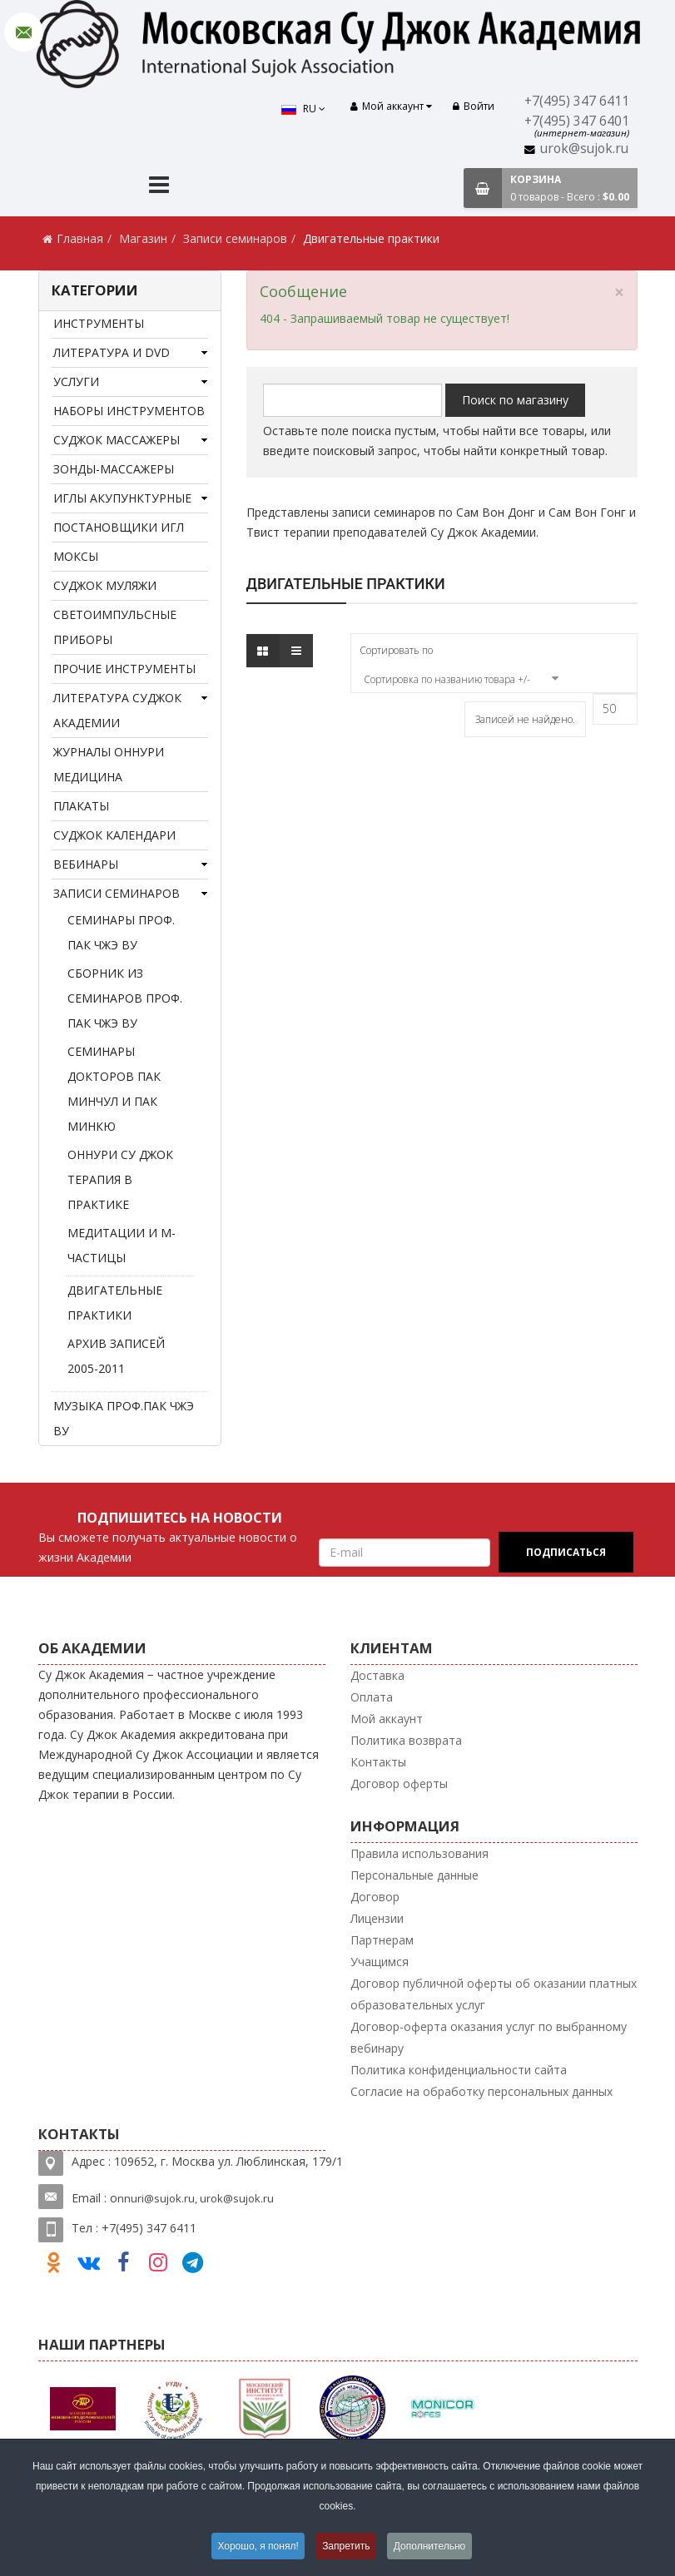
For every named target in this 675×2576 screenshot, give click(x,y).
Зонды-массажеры (113, 469)
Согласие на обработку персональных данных (481, 2091)
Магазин (143, 238)
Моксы (75, 556)
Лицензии (377, 1918)
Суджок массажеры (116, 440)
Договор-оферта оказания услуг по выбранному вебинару (488, 2037)
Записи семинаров (235, 238)
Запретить (346, 2546)
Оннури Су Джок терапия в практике (120, 1179)
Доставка (377, 1675)
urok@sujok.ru (584, 148)
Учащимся (379, 1961)
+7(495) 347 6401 (576, 121)
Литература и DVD (111, 352)
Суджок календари (114, 835)
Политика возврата (406, 1740)
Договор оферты (399, 1783)
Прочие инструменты (124, 668)
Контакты (378, 1762)
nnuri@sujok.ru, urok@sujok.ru (195, 2198)
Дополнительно (430, 2546)
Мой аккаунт (386, 1718)
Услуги (76, 381)
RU (303, 109)
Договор (375, 1897)
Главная (80, 238)
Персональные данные (414, 1875)
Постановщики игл (118, 527)
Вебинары (85, 864)
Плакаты (81, 806)
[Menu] (159, 187)
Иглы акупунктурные (122, 498)
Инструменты (98, 323)
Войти (473, 106)
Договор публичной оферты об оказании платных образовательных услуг (493, 1994)
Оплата (371, 1697)
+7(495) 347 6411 (576, 101)
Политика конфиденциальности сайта (458, 2070)
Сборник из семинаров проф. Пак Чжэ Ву (124, 998)
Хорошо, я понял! (257, 2546)
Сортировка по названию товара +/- (447, 679)
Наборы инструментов (129, 411)
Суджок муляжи (104, 585)
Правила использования (419, 1853)
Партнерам (382, 1940)
